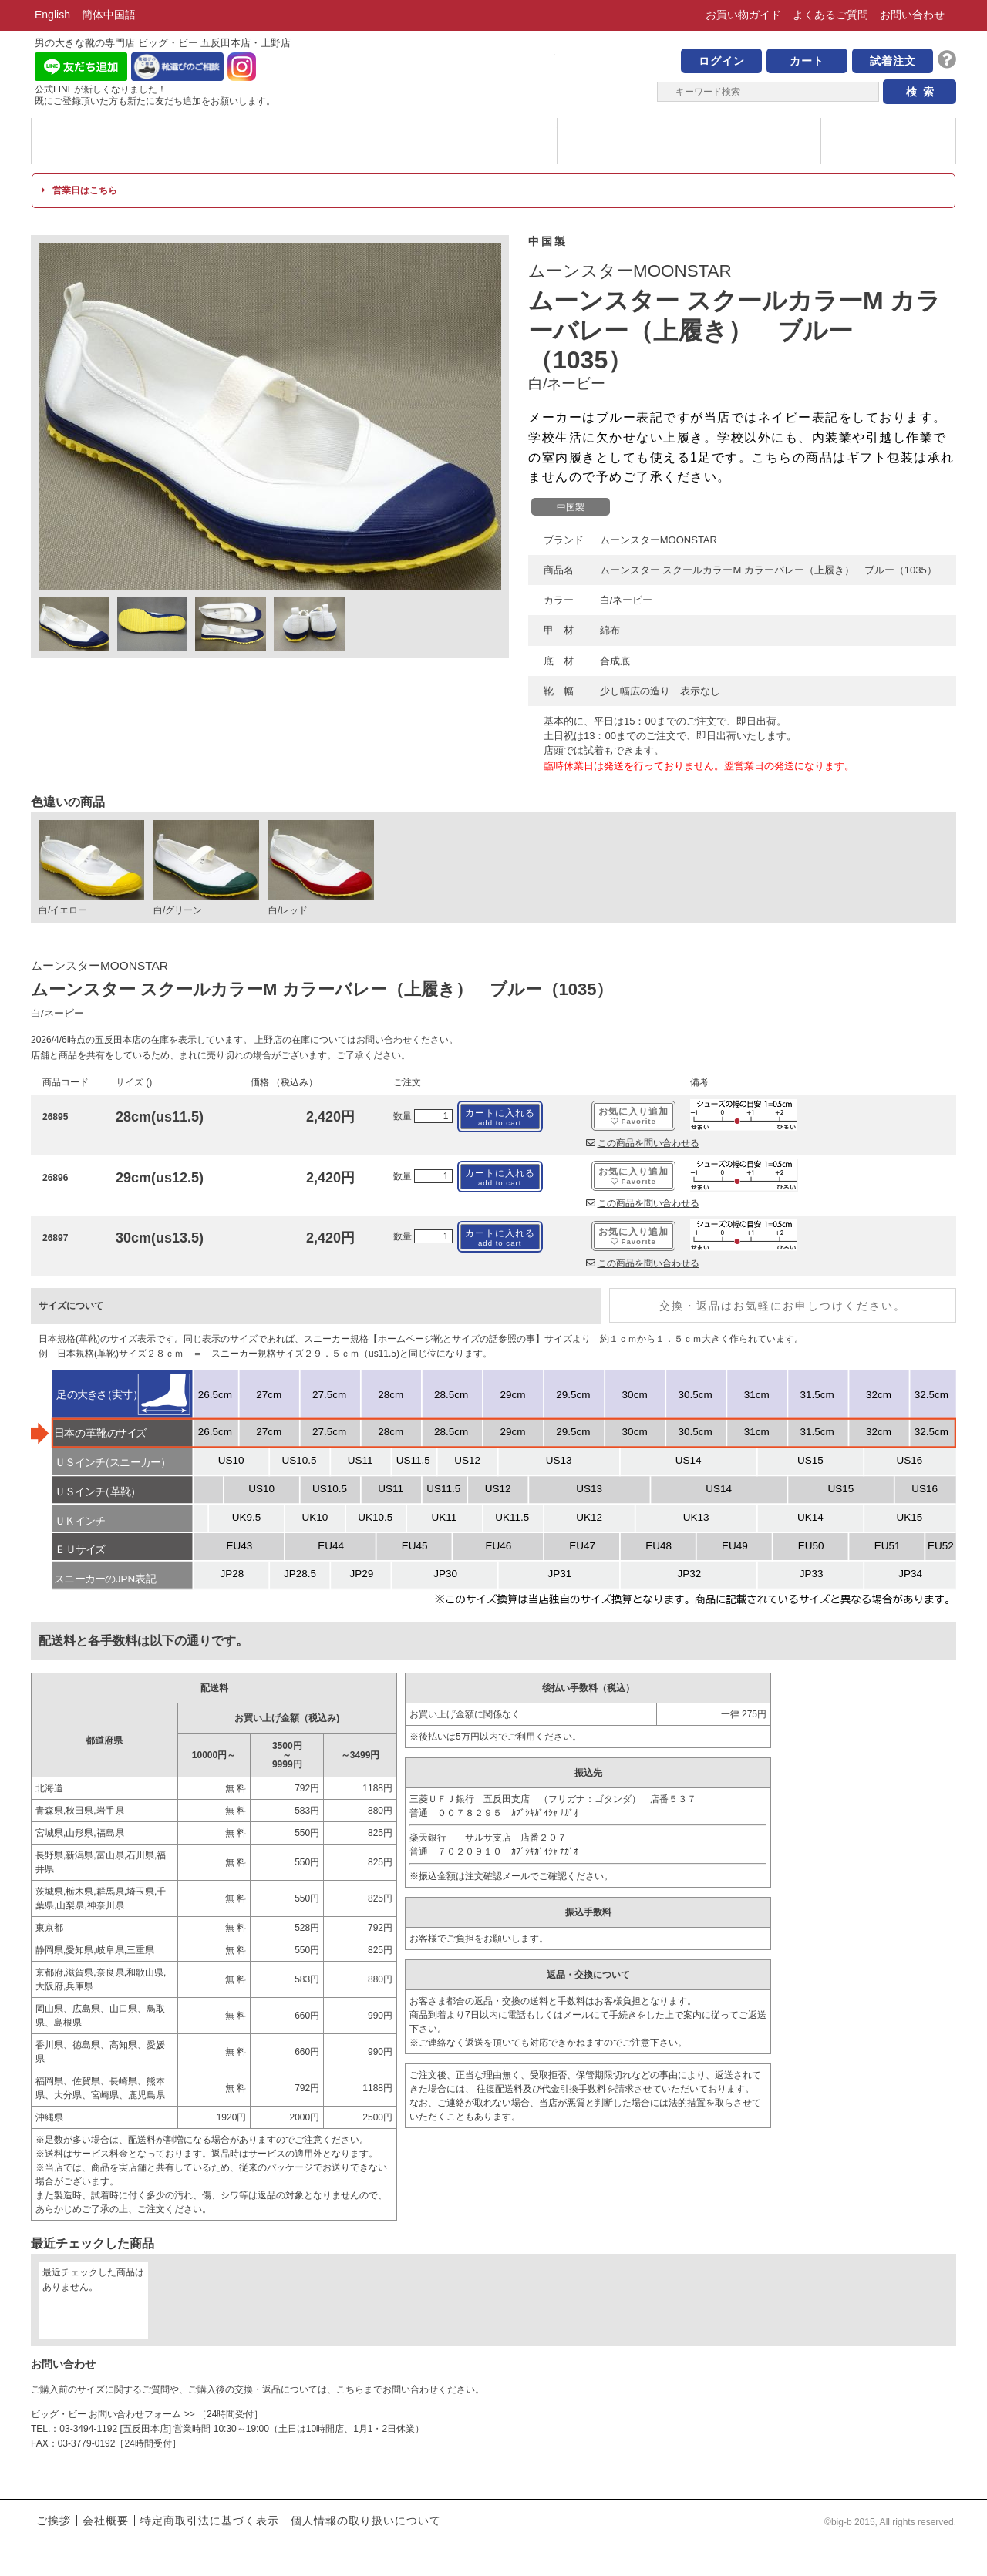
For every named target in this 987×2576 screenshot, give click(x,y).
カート (807, 61)
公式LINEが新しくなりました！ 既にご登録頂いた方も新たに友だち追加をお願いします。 (155, 95)
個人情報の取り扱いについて (366, 2520)
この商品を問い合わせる (642, 1143)
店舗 (754, 141)
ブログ (886, 141)
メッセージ (360, 141)
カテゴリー (229, 141)
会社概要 (106, 2520)
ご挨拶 (53, 2520)
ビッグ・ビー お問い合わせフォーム (106, 2414)
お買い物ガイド (743, 14)
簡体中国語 (109, 14)
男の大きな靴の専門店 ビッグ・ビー (493, 71)
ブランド (97, 141)
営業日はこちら (79, 190)
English (52, 14)
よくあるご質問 (830, 14)
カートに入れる (500, 1117)
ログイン (722, 61)
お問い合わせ (912, 14)
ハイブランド (491, 141)
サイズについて (623, 141)
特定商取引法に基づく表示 (209, 2520)
